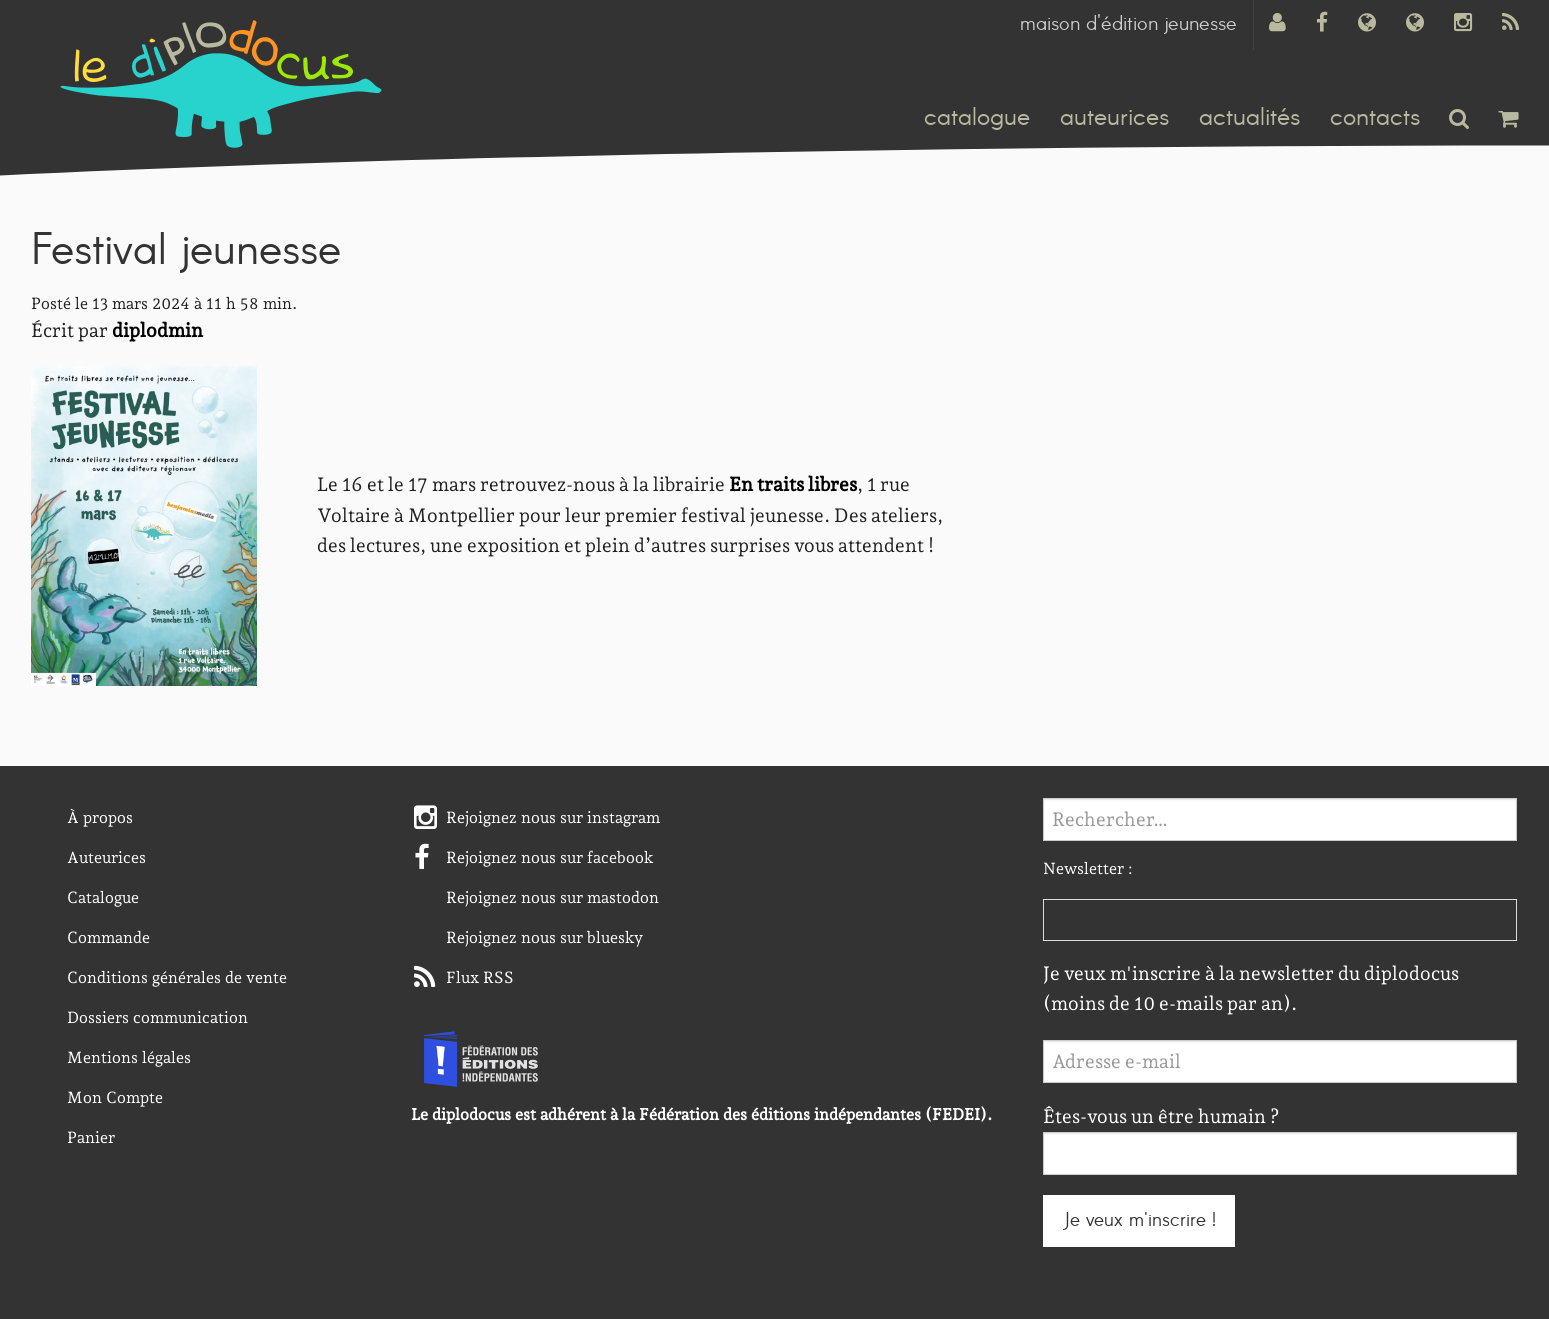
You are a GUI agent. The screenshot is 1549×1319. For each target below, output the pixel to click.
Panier (91, 1137)
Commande (108, 937)
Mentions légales (129, 1057)
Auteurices (106, 857)
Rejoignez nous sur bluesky (544, 937)
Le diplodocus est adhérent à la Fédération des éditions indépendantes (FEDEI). (701, 1114)
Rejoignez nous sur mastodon (552, 897)
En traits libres (793, 484)
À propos (100, 817)
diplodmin (157, 330)
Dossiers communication (157, 1017)
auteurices (1114, 118)
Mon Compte (115, 1097)
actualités (1249, 118)
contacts (1375, 118)
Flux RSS (480, 977)
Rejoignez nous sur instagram (553, 817)
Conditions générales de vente (177, 977)
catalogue (977, 118)
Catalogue (103, 897)
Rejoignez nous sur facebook (550, 857)
